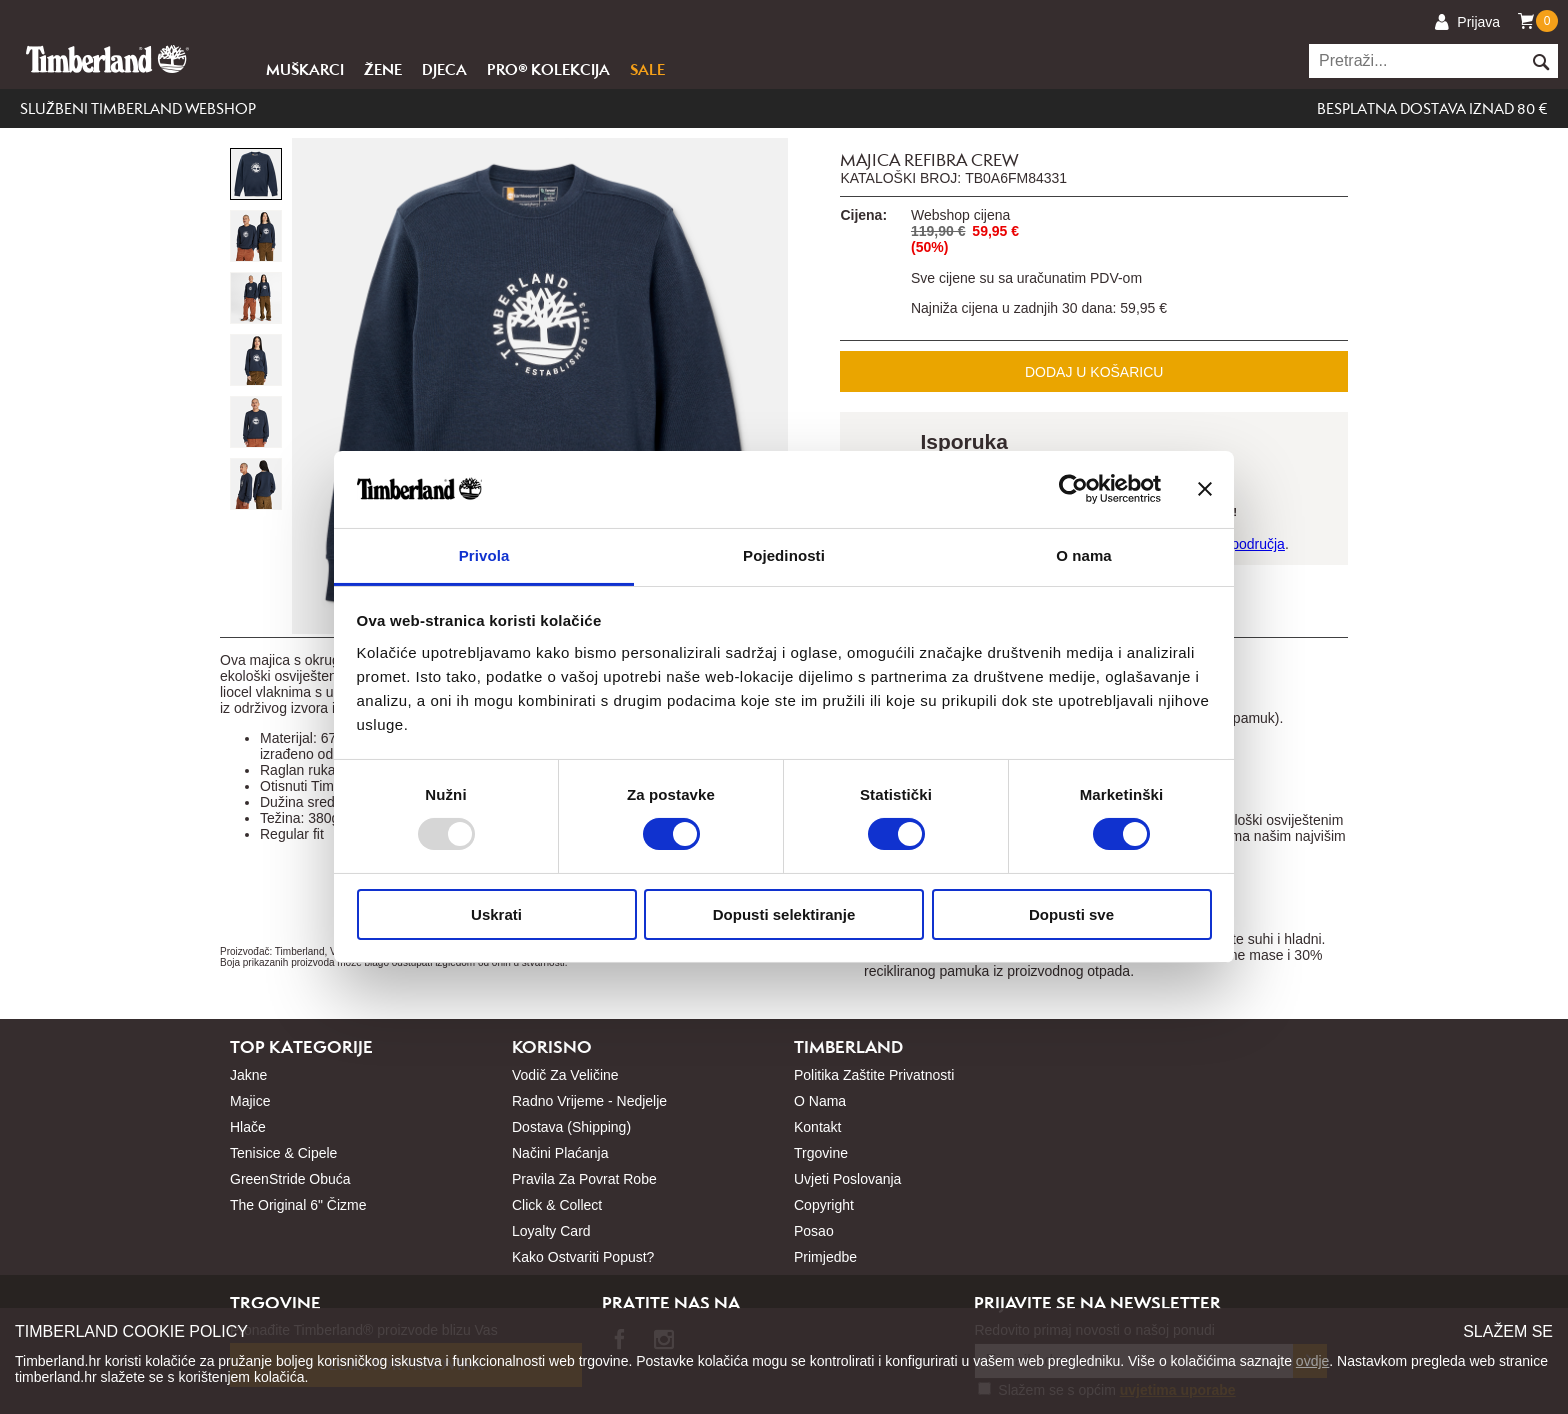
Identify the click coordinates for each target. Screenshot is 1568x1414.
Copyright (824, 1205)
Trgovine (821, 1153)
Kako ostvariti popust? (583, 1257)
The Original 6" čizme (298, 1205)
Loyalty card (551, 1231)
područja (1258, 544)
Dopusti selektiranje (784, 914)
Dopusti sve (1071, 914)
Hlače (248, 1127)
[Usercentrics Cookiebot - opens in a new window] (1073, 489)
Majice (250, 1101)
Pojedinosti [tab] (784, 555)
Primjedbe (825, 1257)
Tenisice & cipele (283, 1153)
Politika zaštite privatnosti (874, 1075)
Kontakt (817, 1127)
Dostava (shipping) (571, 1127)
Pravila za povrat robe (584, 1179)
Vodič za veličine (565, 1075)
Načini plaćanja (560, 1153)
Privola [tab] (484, 555)
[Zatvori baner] (1205, 489)
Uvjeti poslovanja (847, 1179)
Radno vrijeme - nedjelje (589, 1101)
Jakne (248, 1075)
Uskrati (496, 914)
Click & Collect (557, 1205)
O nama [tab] (1084, 555)
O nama (820, 1101)
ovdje (1312, 1361)
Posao (814, 1231)
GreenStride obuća (290, 1179)
